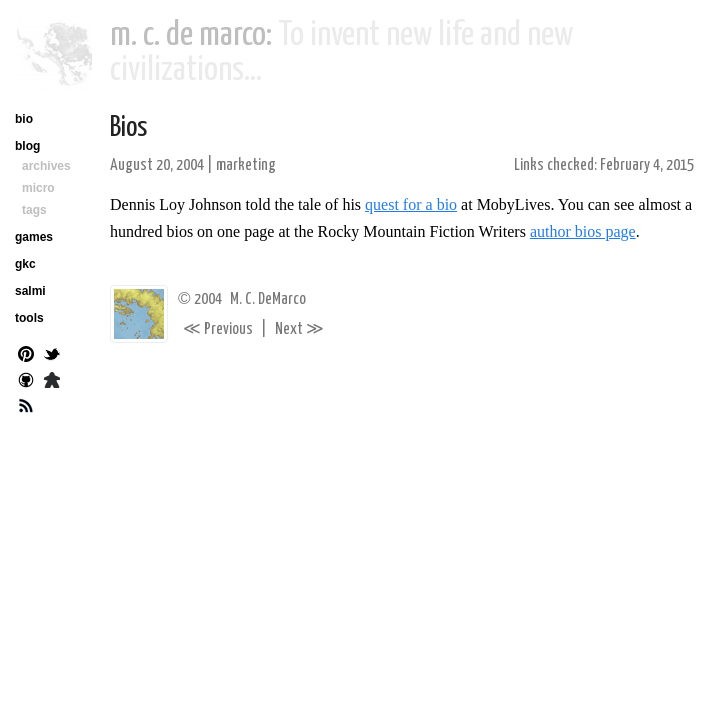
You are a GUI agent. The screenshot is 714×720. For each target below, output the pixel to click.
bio (24, 119)
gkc (25, 264)
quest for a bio (411, 204)
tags (34, 210)
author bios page (583, 231)
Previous (218, 329)
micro (38, 188)
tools (29, 318)
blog (27, 146)
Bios (128, 128)
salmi (30, 291)
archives (46, 166)
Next (299, 329)
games (34, 237)
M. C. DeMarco (268, 299)
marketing (246, 165)
